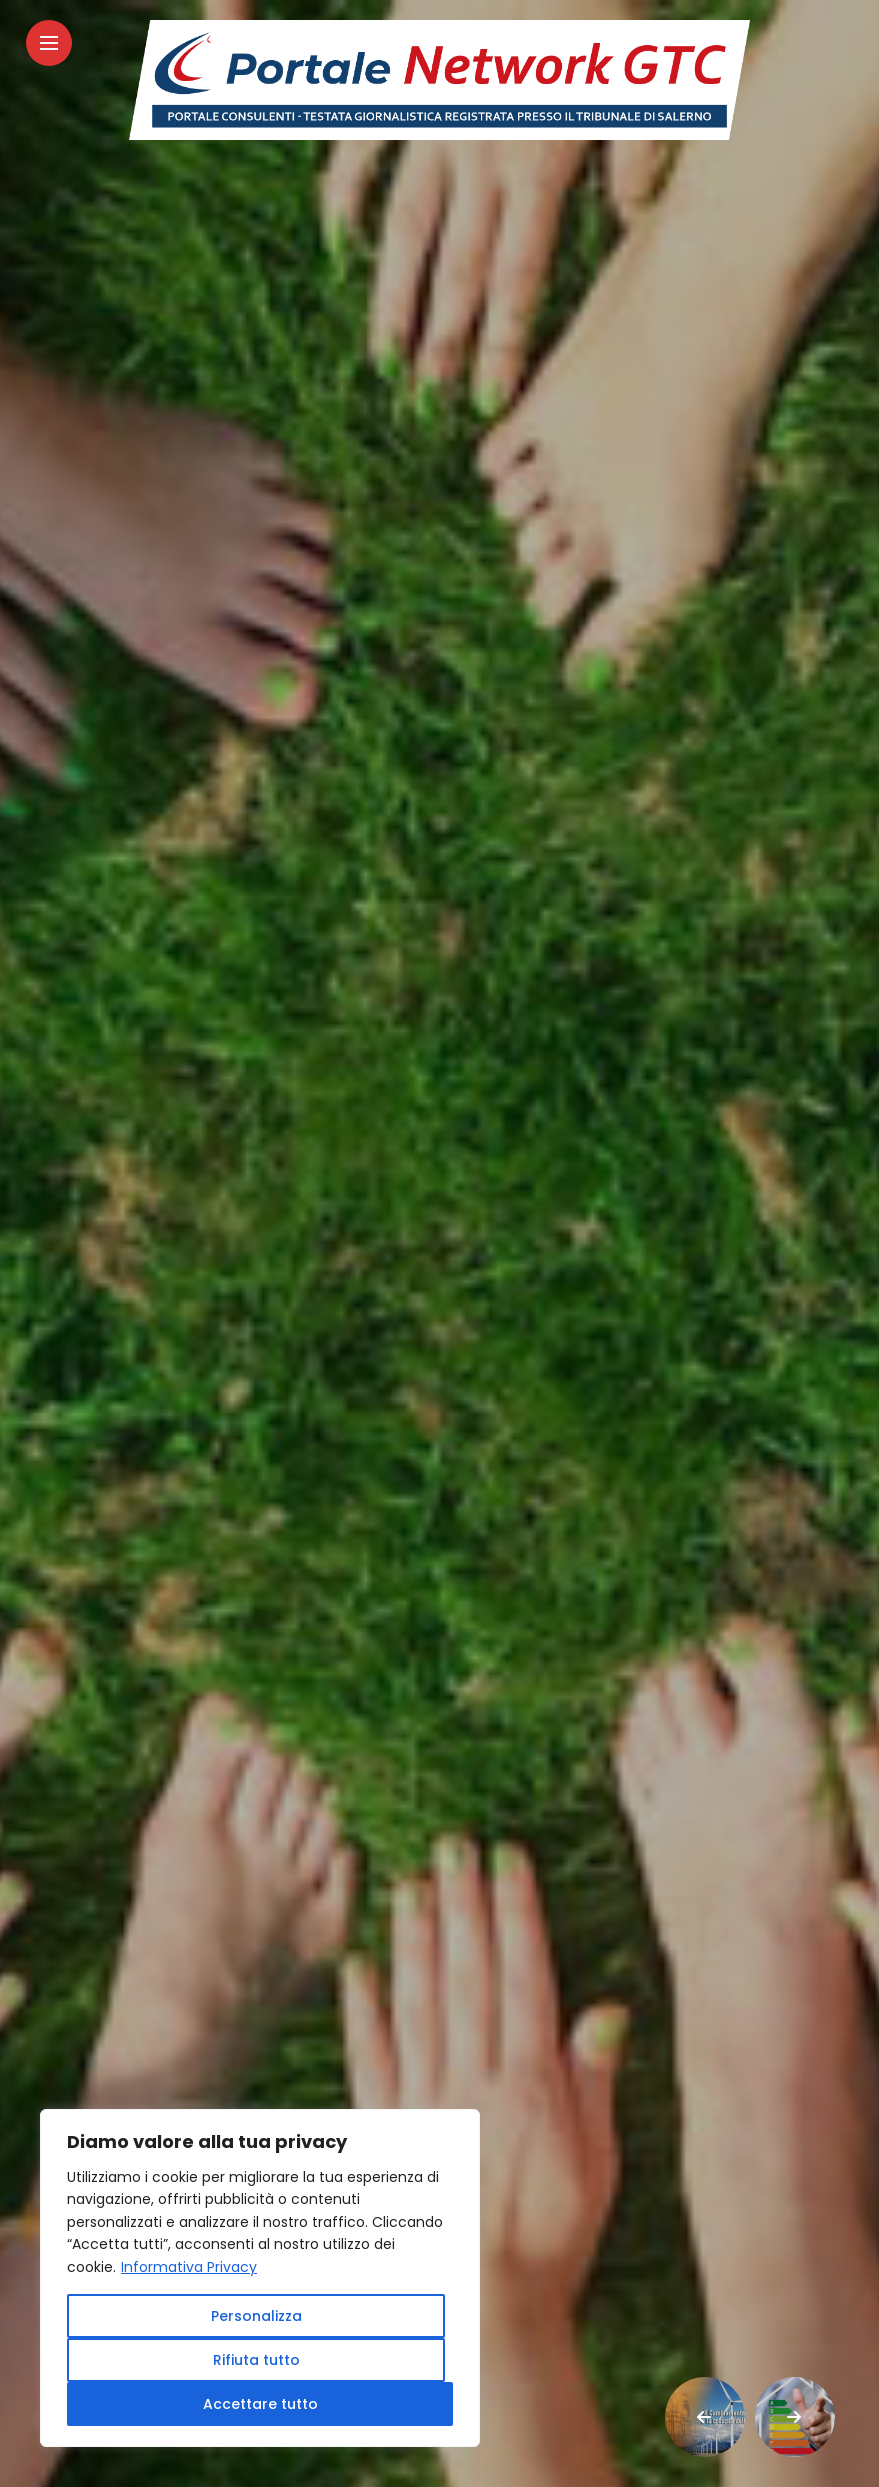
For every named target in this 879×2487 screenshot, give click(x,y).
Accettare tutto (260, 2404)
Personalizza (256, 2316)
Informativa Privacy (189, 2267)
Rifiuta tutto (256, 2360)
